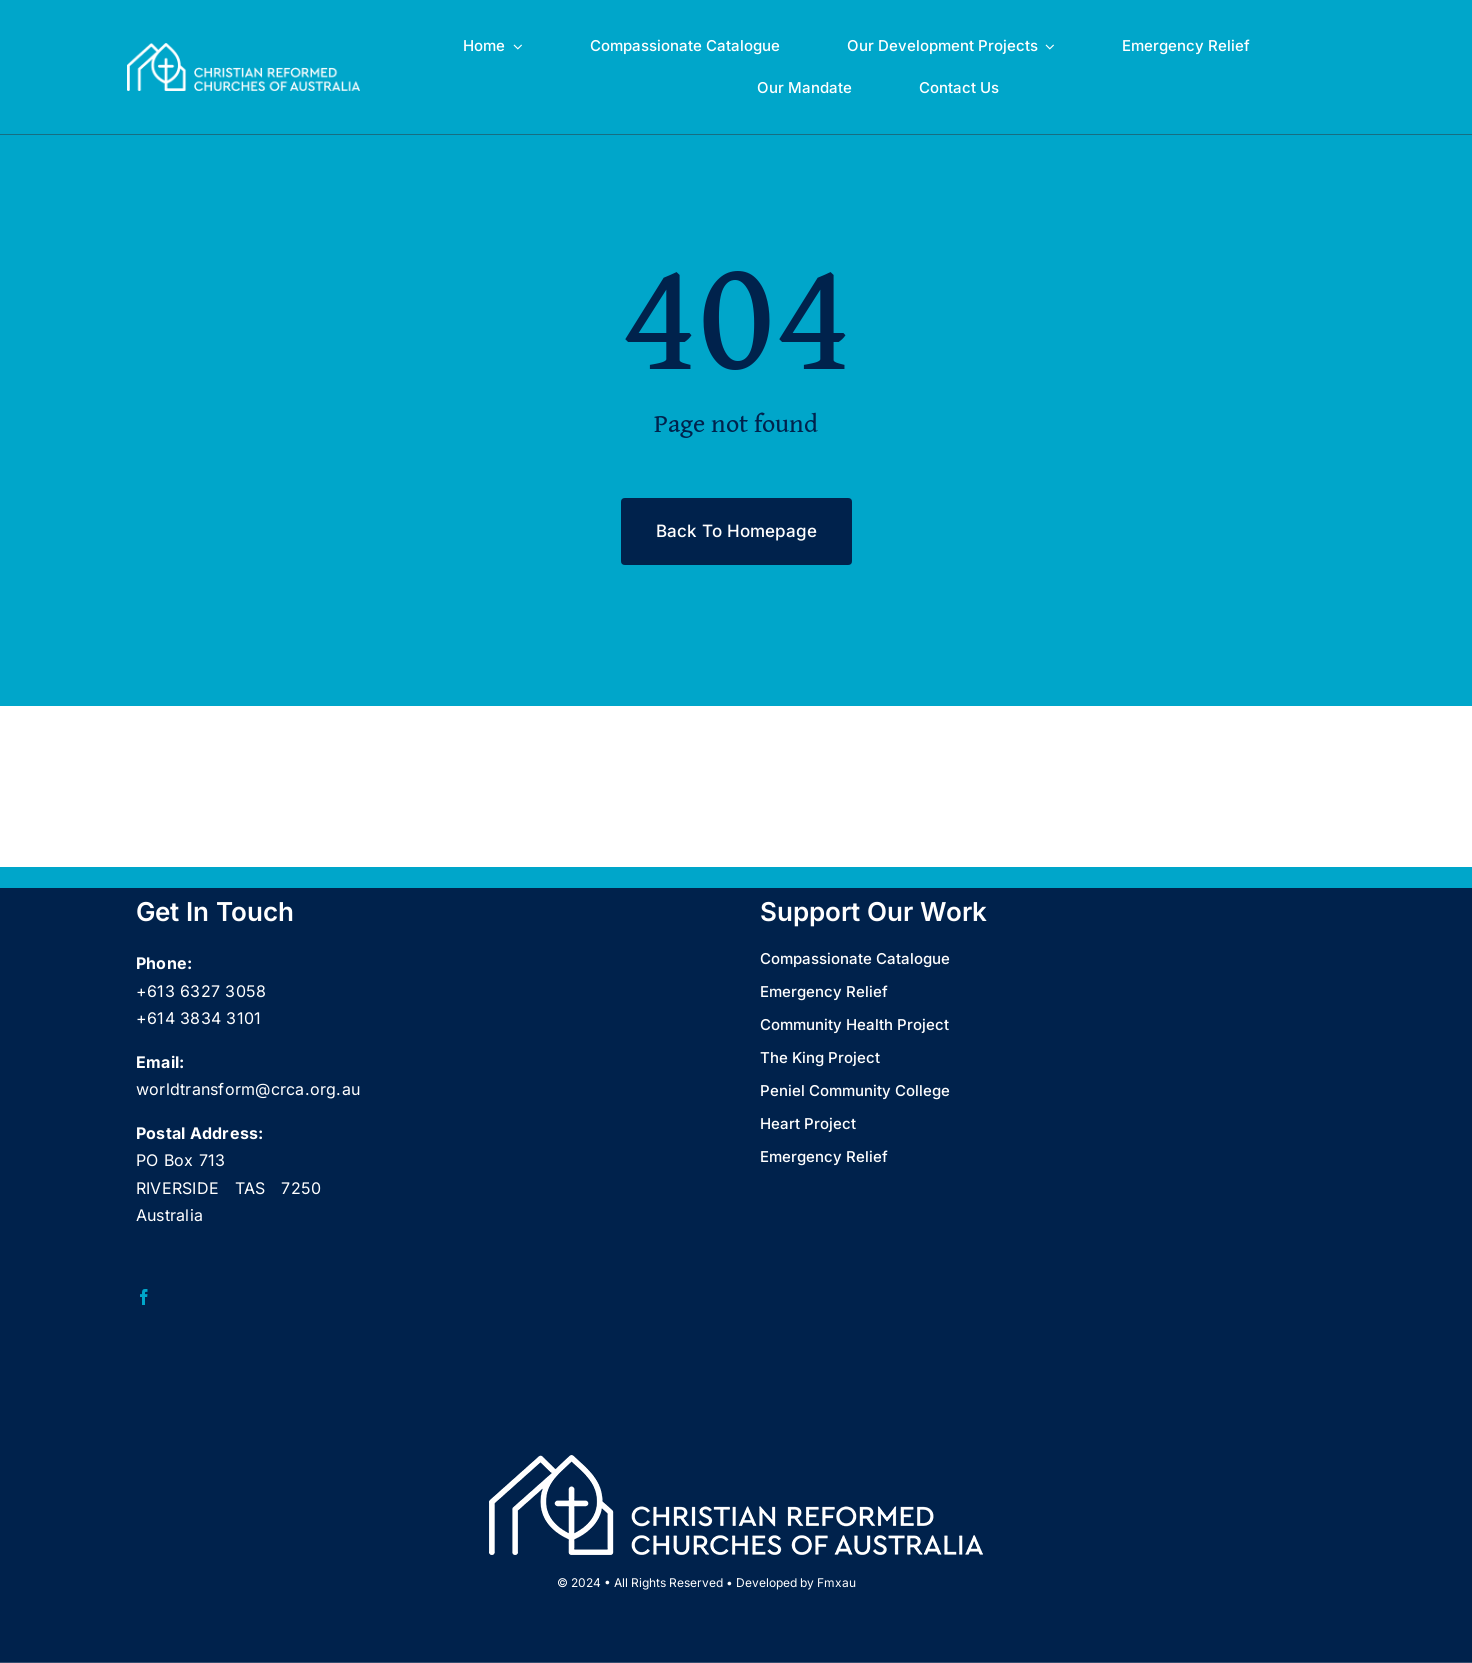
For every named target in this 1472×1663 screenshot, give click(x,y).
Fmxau (836, 1582)
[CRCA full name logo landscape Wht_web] (243, 51)
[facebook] (144, 1297)
